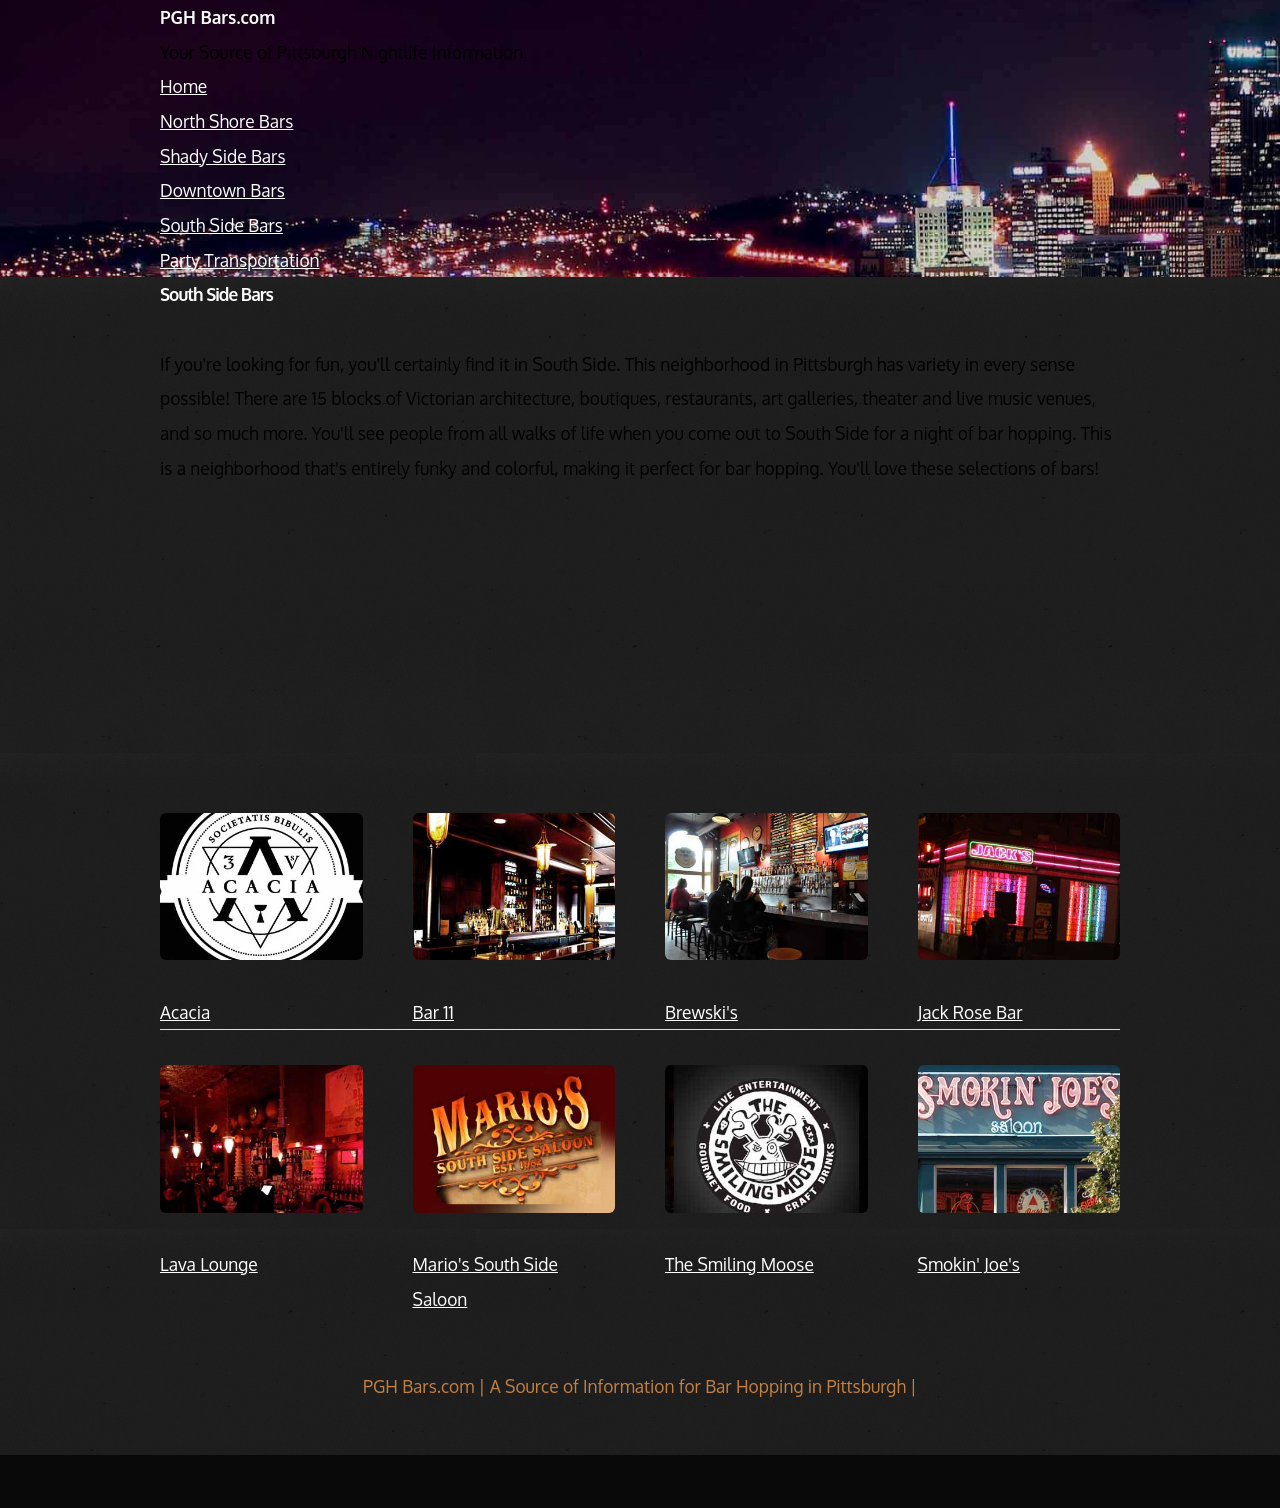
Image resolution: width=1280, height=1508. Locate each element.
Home (183, 86)
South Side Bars (221, 225)
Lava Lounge (209, 1264)
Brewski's (701, 1012)
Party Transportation (240, 260)
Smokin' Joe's (969, 1264)
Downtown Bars (222, 190)
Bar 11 (433, 1012)
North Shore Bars (226, 121)
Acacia (185, 1012)
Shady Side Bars (223, 156)
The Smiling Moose (739, 1264)
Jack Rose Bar (970, 1012)
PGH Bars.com (217, 17)
